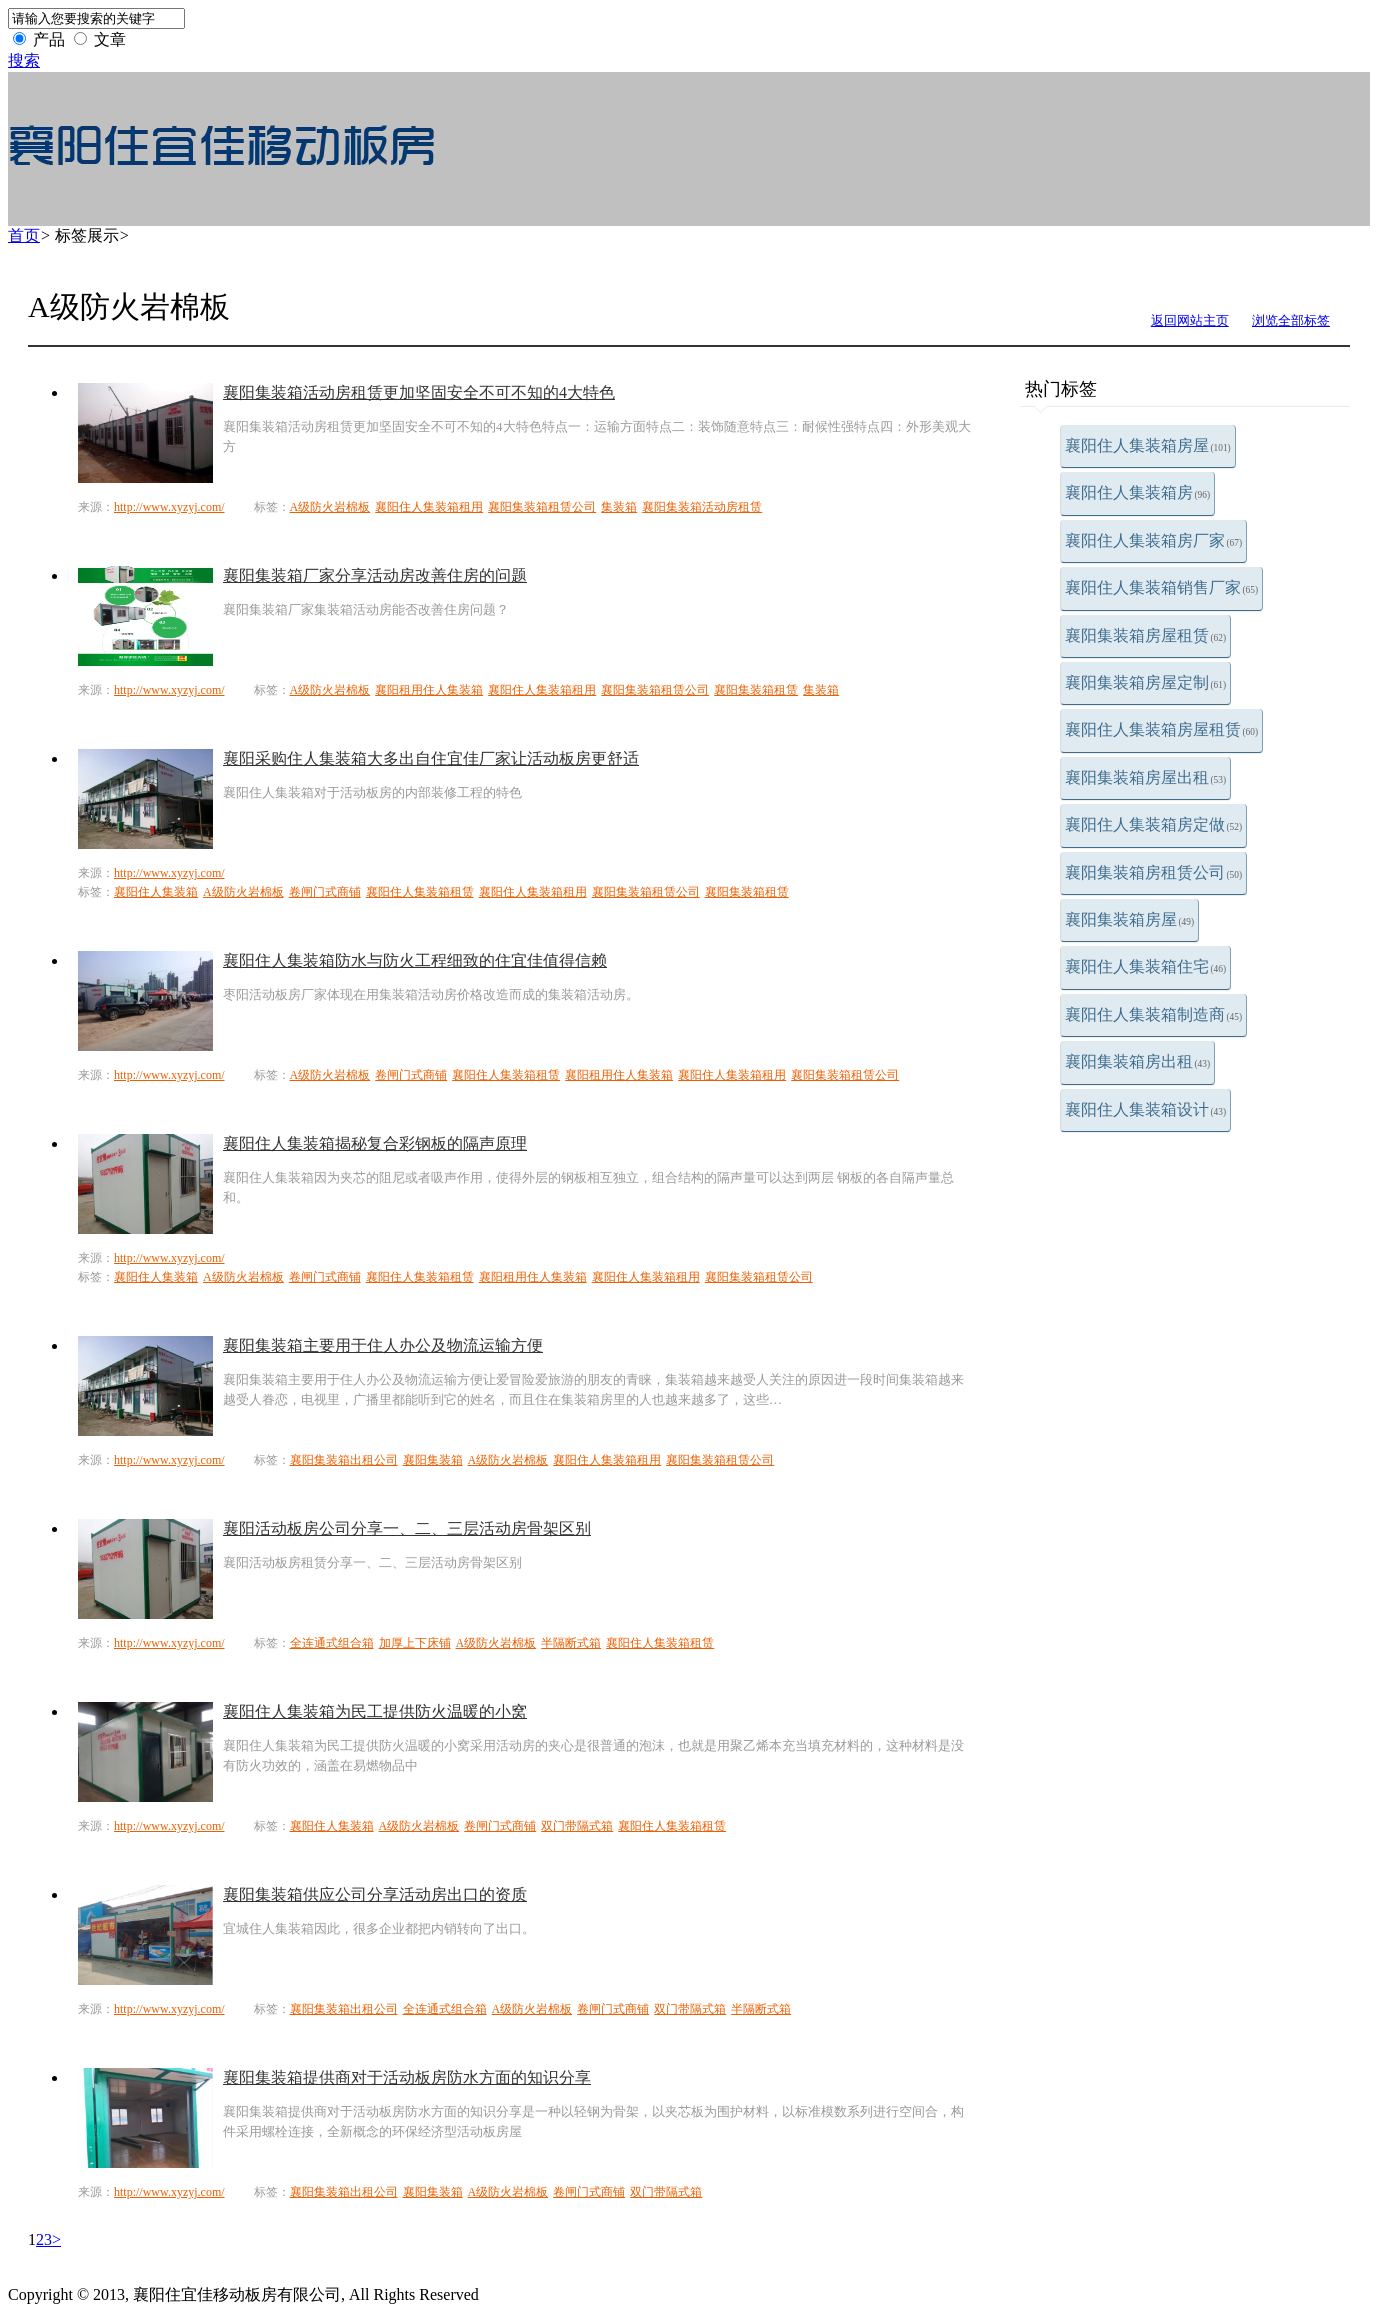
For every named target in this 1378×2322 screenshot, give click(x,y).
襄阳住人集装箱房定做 (1154, 824)
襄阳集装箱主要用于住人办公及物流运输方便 (383, 1345)
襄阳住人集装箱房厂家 (1154, 540)
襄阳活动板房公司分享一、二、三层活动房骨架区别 (407, 1528)
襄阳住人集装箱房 (1138, 492)
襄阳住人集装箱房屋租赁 (1162, 729)
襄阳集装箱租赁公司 (542, 507)
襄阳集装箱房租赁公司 (1154, 872)
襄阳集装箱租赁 (756, 690)
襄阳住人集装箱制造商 (1154, 1014)
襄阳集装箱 (433, 1460)
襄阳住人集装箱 (156, 892)
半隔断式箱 (571, 1643)
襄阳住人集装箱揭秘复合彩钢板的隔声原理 (375, 1143)
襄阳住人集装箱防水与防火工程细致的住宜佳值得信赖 (415, 960)
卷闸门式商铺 (325, 892)
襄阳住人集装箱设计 (1146, 1109)
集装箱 (619, 507)
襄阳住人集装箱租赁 (420, 892)
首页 (24, 235)
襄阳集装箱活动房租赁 (702, 507)
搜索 (24, 60)
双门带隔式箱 (577, 1826)
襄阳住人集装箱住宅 (1146, 966)
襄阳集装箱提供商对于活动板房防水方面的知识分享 (407, 2077)
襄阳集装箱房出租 (1138, 1061)
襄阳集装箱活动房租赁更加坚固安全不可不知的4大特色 (419, 392)
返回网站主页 (1190, 320)
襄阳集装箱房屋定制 (1146, 682)
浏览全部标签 (1291, 320)
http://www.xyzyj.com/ (169, 507)
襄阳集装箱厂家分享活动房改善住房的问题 (375, 575)
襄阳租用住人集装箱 (429, 690)
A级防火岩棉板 (330, 507)
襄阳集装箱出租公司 (344, 1460)
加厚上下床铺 (415, 1643)
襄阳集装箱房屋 (1130, 919)
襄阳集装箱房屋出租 (1146, 777)
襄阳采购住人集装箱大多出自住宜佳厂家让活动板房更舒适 (431, 758)
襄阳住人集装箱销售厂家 (1162, 587)
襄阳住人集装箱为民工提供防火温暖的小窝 (375, 1711)
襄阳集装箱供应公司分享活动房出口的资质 (375, 1894)
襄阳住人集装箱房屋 (1148, 445)
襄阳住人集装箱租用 (429, 507)
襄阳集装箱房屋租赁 (1146, 635)
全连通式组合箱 (332, 1643)
